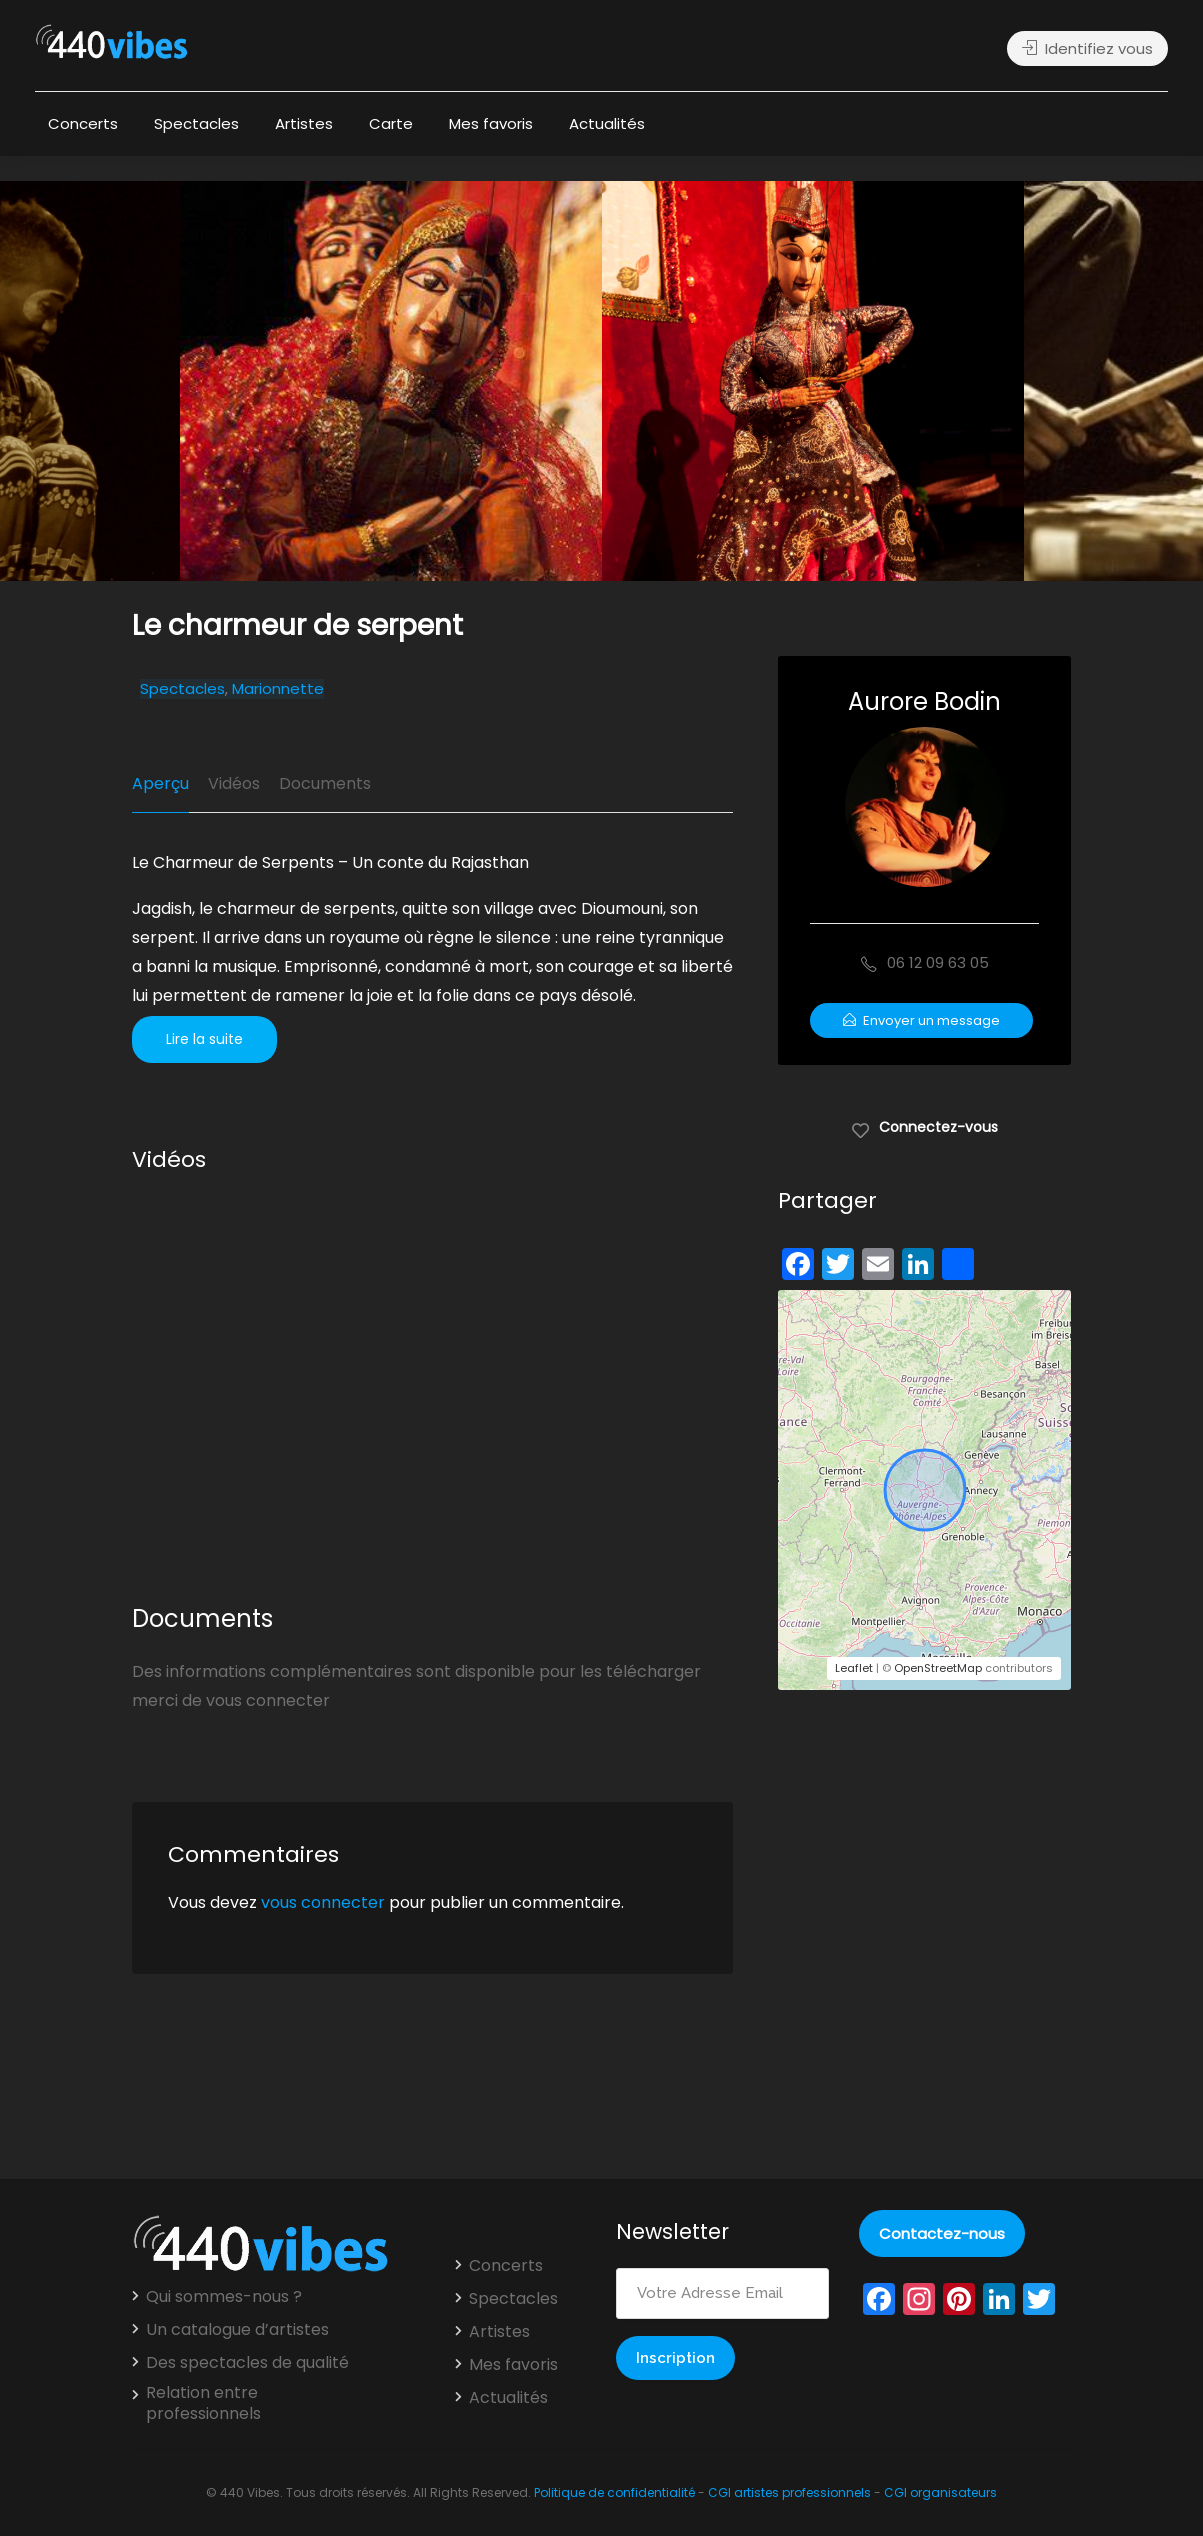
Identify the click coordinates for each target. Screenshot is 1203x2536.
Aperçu (160, 783)
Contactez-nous (942, 2233)
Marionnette (278, 689)
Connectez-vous (924, 1126)
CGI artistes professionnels (789, 2492)
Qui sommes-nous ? (224, 2297)
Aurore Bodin (924, 701)
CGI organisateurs (940, 2492)
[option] (813, 381)
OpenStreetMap (938, 1668)
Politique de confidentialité (614, 2492)
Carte (391, 123)
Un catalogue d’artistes (237, 2330)
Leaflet (854, 1668)
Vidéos (234, 783)
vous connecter (323, 1902)
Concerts (83, 123)
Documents (325, 783)
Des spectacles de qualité (247, 2363)
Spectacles (196, 123)
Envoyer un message (921, 1020)
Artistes (304, 123)
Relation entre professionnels (203, 2403)
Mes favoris (491, 123)
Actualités (607, 123)
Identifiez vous (1087, 48)
